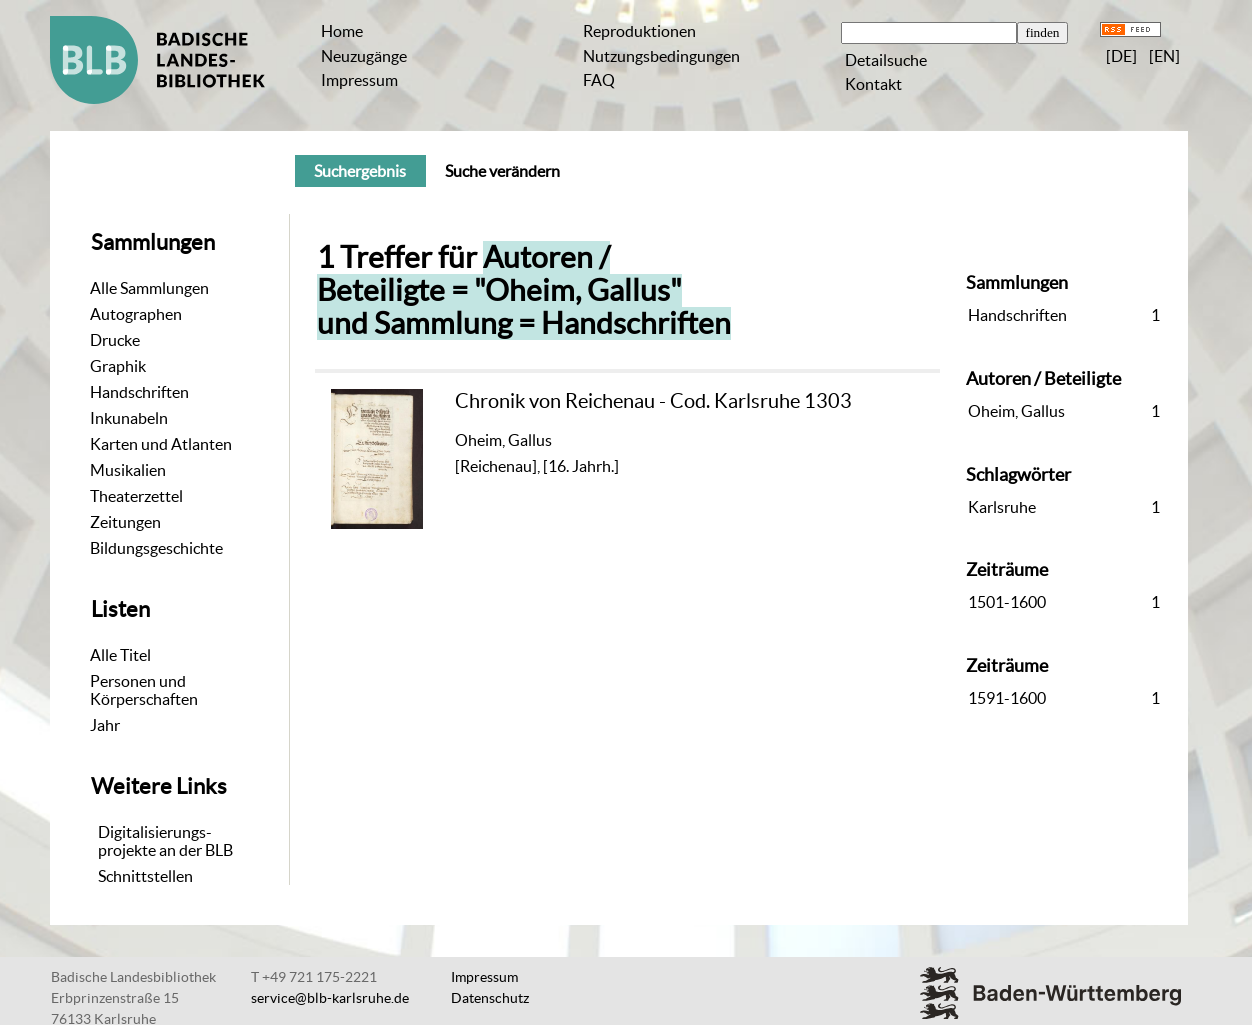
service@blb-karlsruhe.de (330, 998)
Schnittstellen (145, 876)
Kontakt (873, 84)
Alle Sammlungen (149, 288)
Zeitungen (125, 522)
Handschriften (139, 392)
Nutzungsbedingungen (661, 56)
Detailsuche (886, 60)
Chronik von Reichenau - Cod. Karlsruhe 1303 (653, 400)
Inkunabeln (129, 418)
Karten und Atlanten (161, 444)
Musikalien (128, 470)
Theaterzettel (136, 496)
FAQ (599, 80)
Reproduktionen (639, 31)
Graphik (118, 366)
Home (342, 31)
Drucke (115, 340)
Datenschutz (490, 998)
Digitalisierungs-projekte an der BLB (165, 841)
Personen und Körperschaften (144, 690)
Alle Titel (120, 655)
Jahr (105, 725)
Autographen (136, 314)
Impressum (359, 80)
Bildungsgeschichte (156, 548)
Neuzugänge (364, 56)
